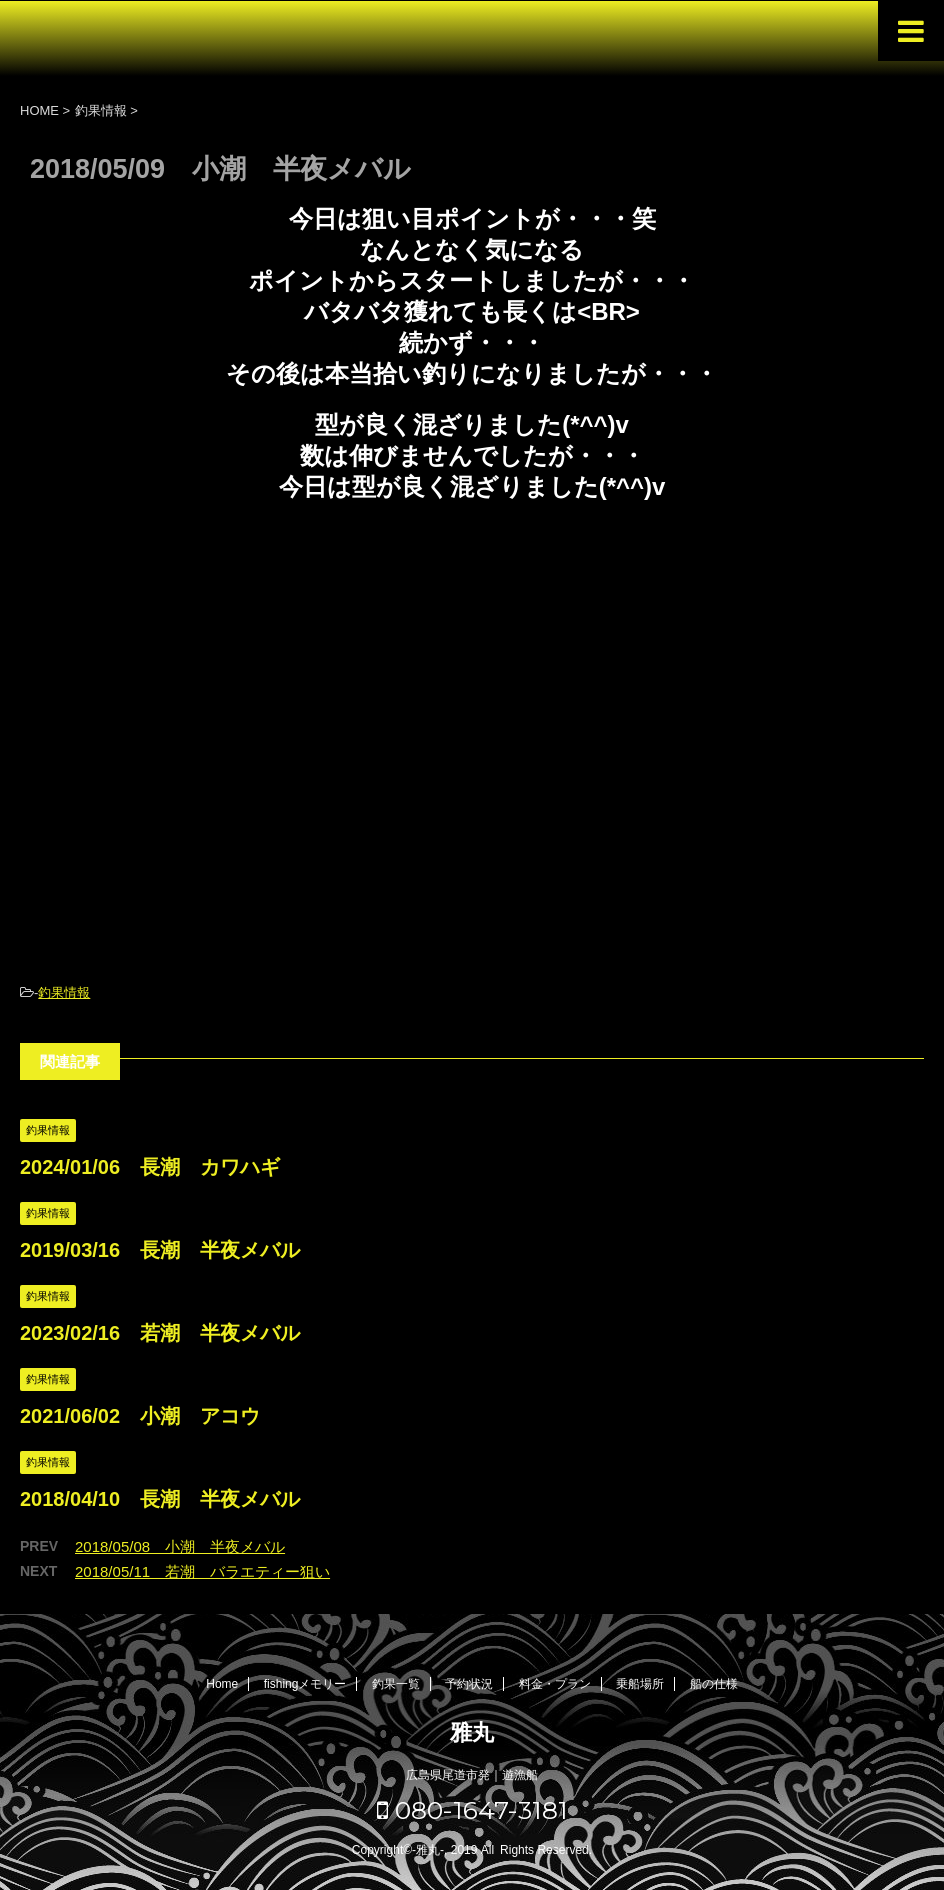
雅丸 (472, 1732)
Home (222, 1684)
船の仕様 (714, 1684)
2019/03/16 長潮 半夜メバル (160, 1250)
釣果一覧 (396, 1684)
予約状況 (469, 1684)
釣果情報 (64, 992)
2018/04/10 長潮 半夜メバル (160, 1499)
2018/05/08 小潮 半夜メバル (180, 1546)
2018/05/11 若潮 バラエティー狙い (202, 1571)
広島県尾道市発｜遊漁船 (472, 1775)
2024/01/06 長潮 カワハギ (150, 1167)
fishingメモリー (305, 1684)
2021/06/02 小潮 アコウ (140, 1416)
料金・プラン (555, 1684)
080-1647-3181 (472, 1810)
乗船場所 (640, 1684)
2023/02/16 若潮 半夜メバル (160, 1333)
